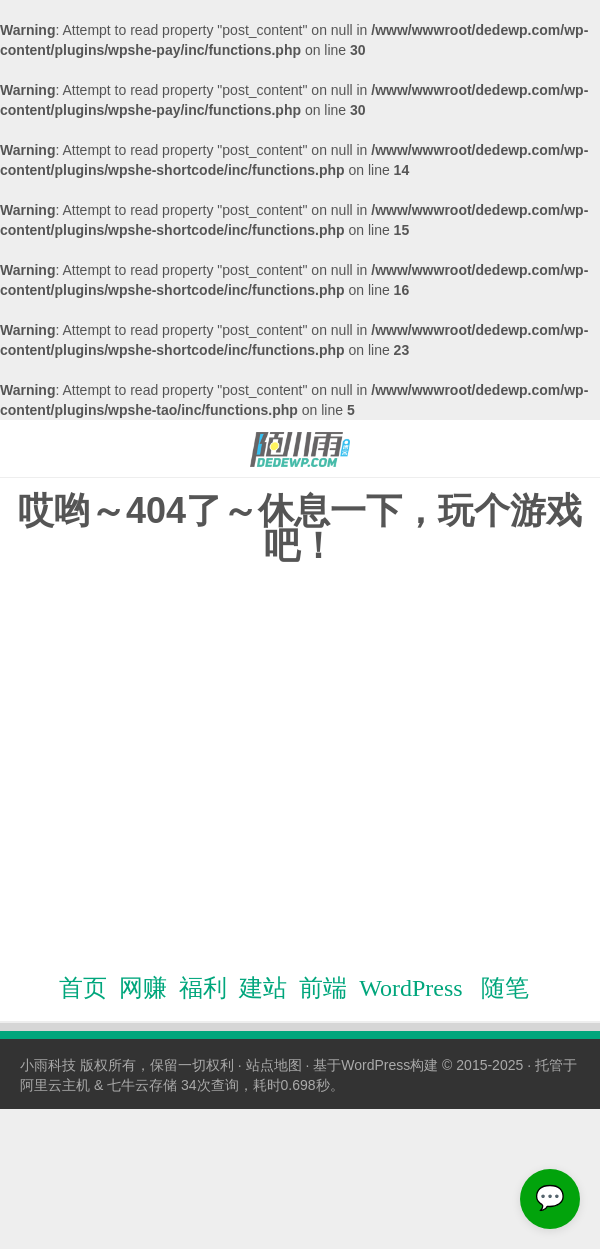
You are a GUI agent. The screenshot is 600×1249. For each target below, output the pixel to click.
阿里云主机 (55, 1085)
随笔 (505, 988)
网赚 (143, 988)
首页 (83, 988)
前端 (323, 988)
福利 (203, 988)
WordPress (410, 988)
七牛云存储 (142, 1085)
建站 (263, 988)
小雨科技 (48, 1065)
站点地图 (274, 1065)
